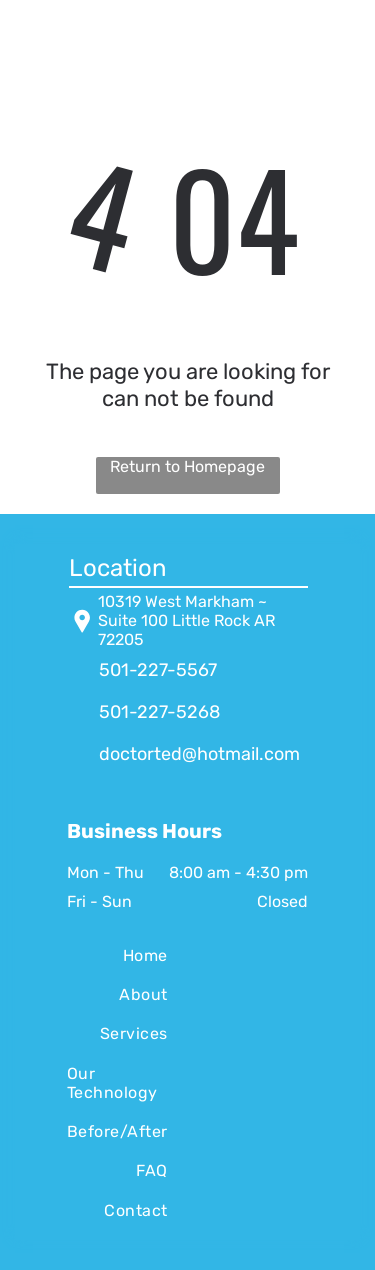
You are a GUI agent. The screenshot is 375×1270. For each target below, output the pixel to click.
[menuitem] (117, 954)
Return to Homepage (187, 466)
